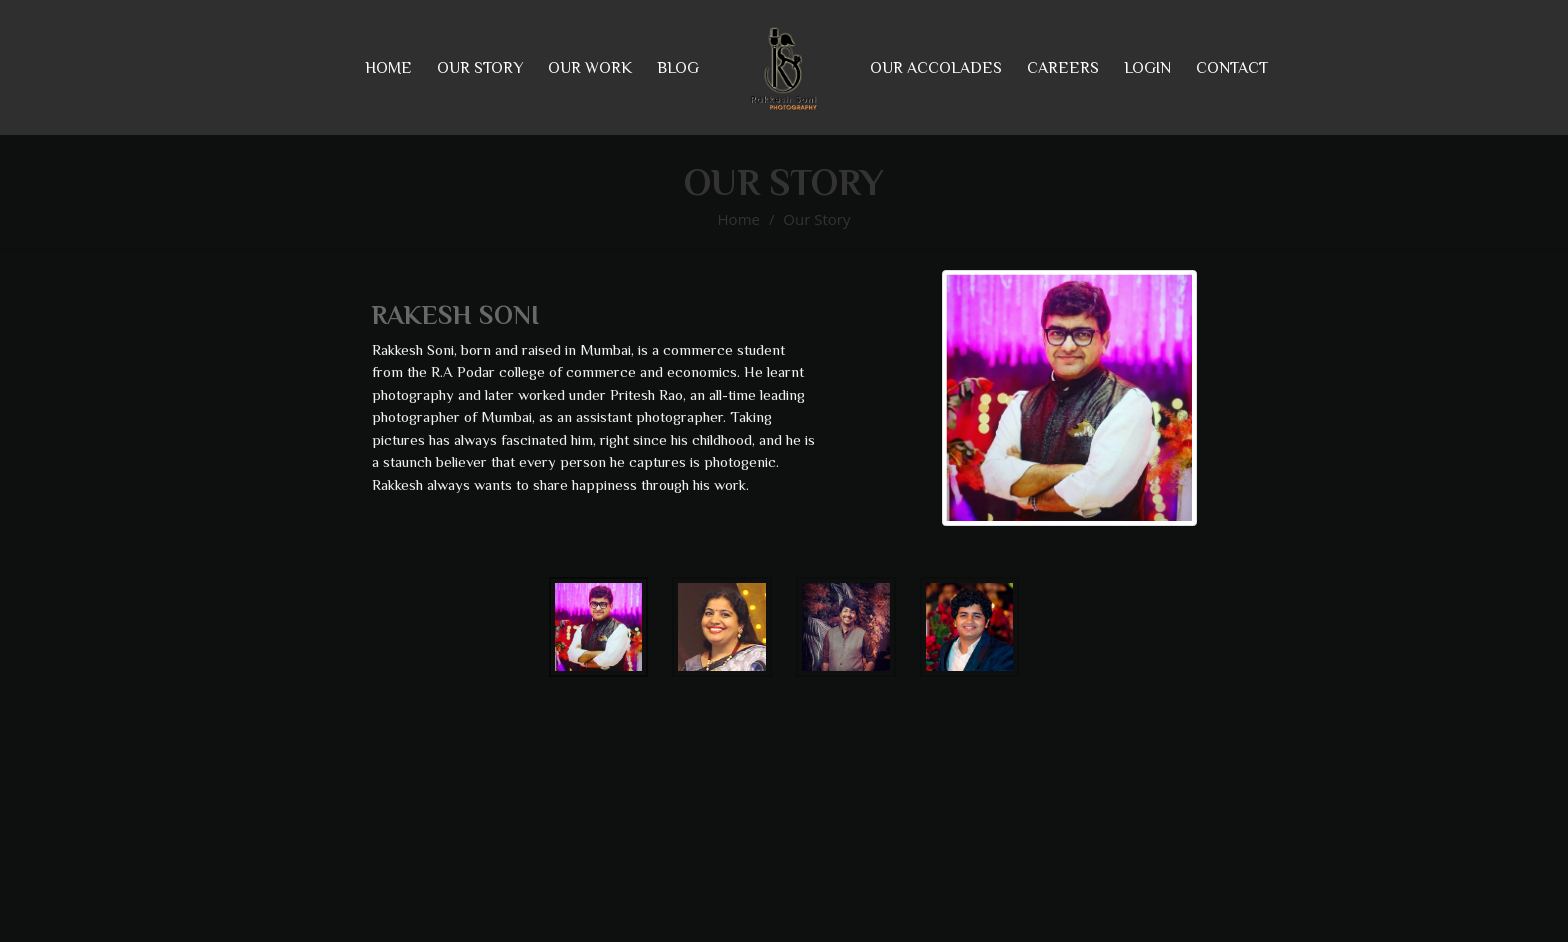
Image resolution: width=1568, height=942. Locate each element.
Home (388, 68)
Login (1147, 68)
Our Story (816, 219)
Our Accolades (936, 68)
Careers (1063, 68)
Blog (678, 68)
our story (480, 68)
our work (590, 68)
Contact (1232, 68)
